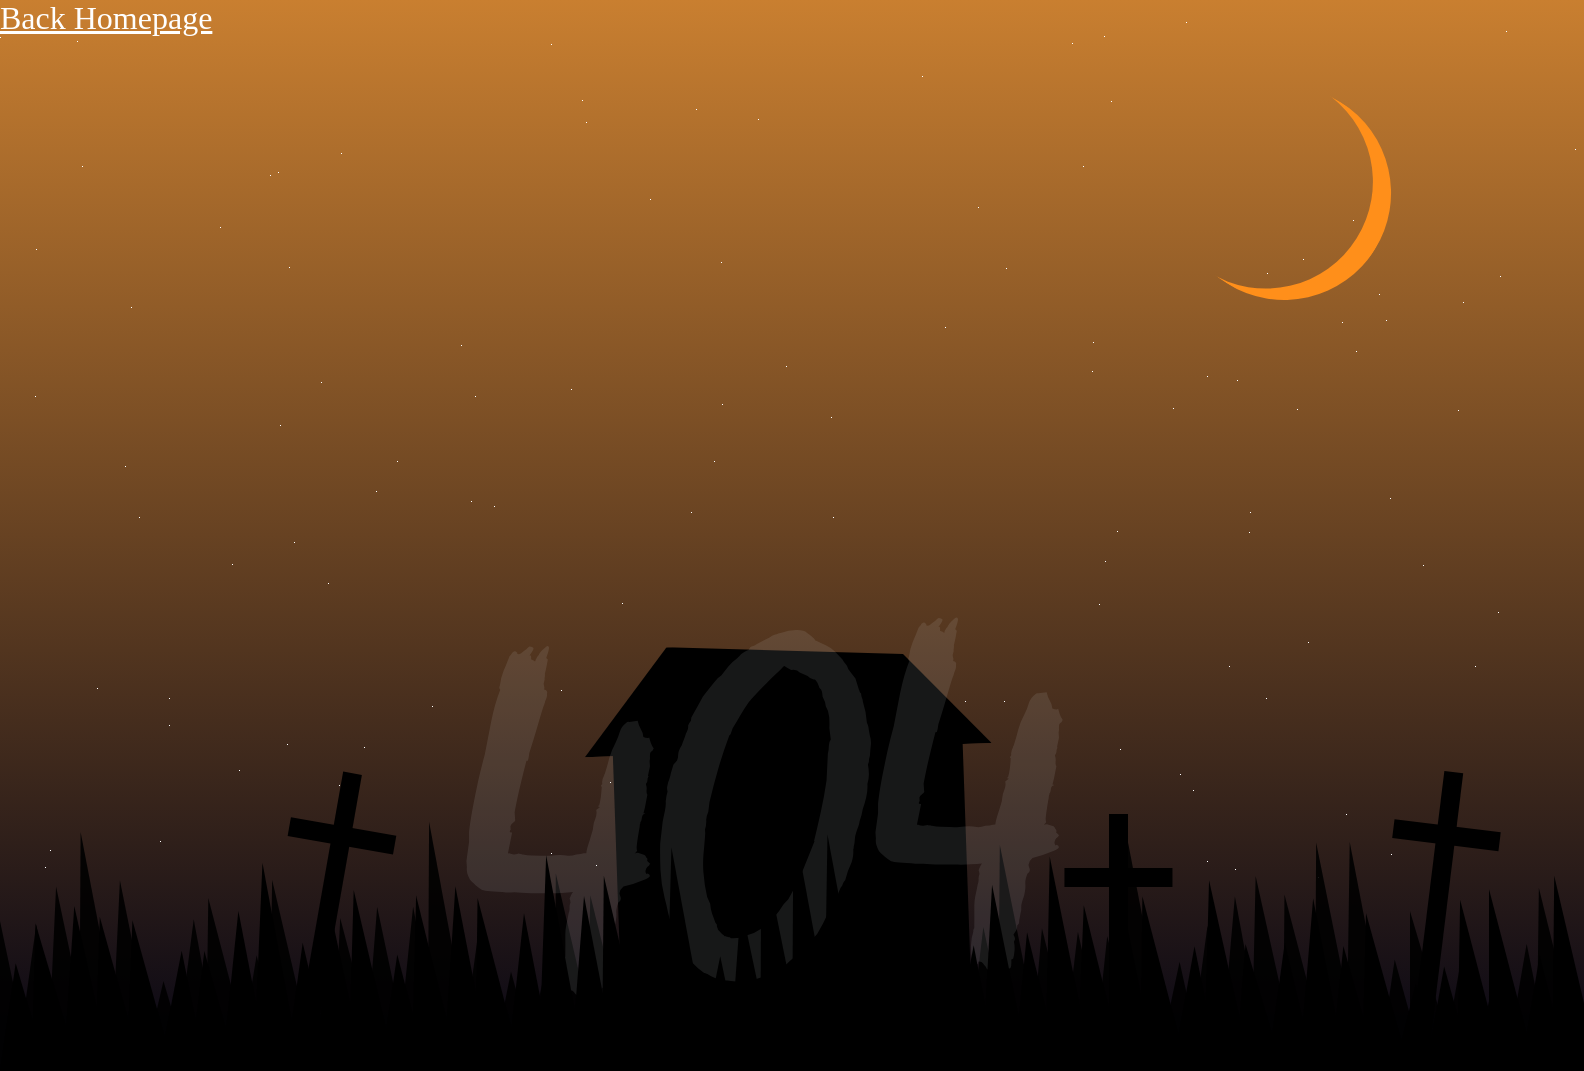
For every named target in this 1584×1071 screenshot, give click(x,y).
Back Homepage (106, 18)
